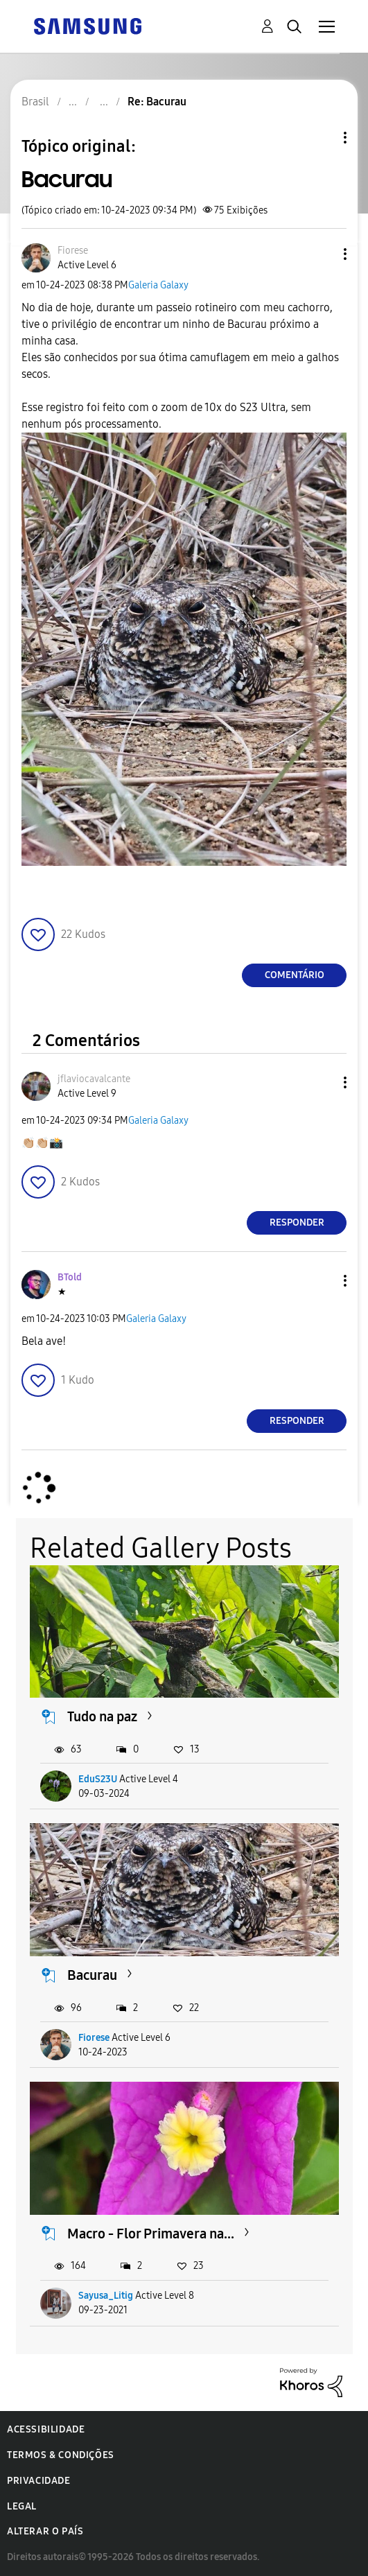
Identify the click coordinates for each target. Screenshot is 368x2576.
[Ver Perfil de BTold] (70, 1277)
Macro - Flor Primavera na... (150, 2233)
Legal (22, 2506)
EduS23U (97, 1779)
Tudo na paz (102, 1716)
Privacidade (39, 2481)
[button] (322, 254)
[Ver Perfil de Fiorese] (73, 250)
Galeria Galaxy (158, 285)
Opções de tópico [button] (322, 137)
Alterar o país (45, 2531)
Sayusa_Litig (105, 2295)
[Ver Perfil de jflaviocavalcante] (94, 1079)
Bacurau (92, 1975)
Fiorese (93, 2038)
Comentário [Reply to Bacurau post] (294, 975)
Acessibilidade (46, 2429)
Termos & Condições (60, 2455)
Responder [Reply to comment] (297, 1222)
